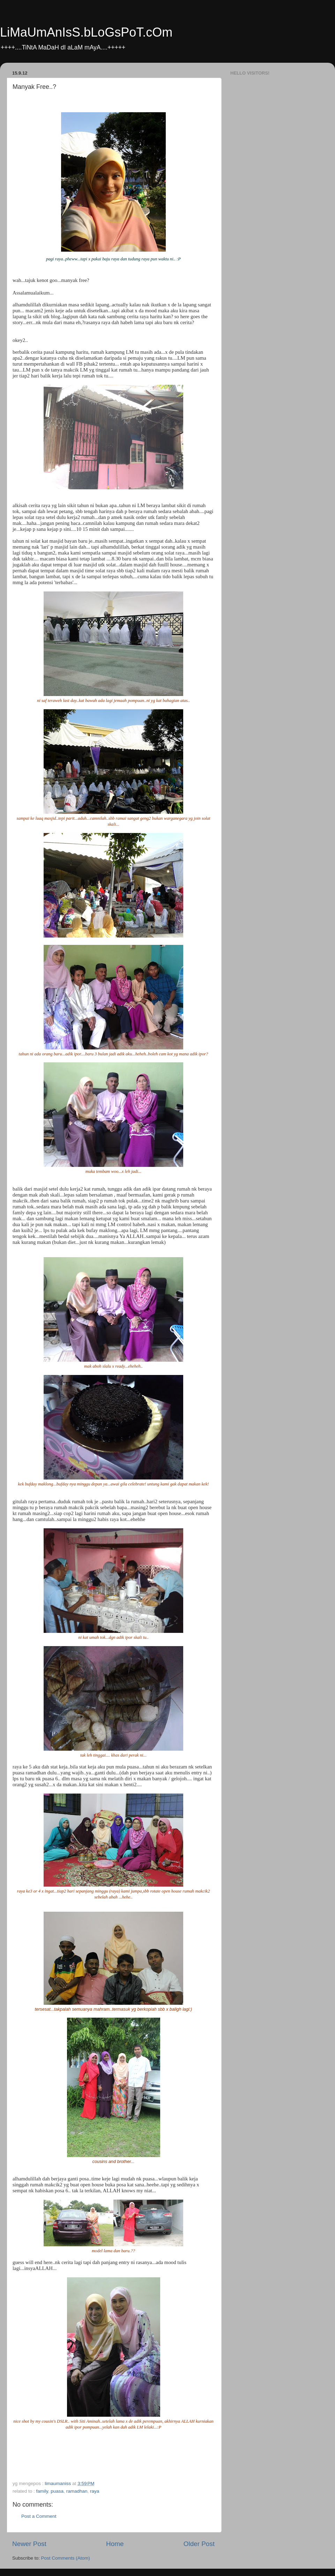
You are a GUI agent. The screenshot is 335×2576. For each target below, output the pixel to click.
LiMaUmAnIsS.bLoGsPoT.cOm (86, 32)
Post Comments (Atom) (65, 2558)
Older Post (199, 2543)
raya (94, 2491)
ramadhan (77, 2491)
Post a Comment (39, 2516)
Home (115, 2543)
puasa (57, 2491)
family (42, 2491)
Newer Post (29, 2543)
